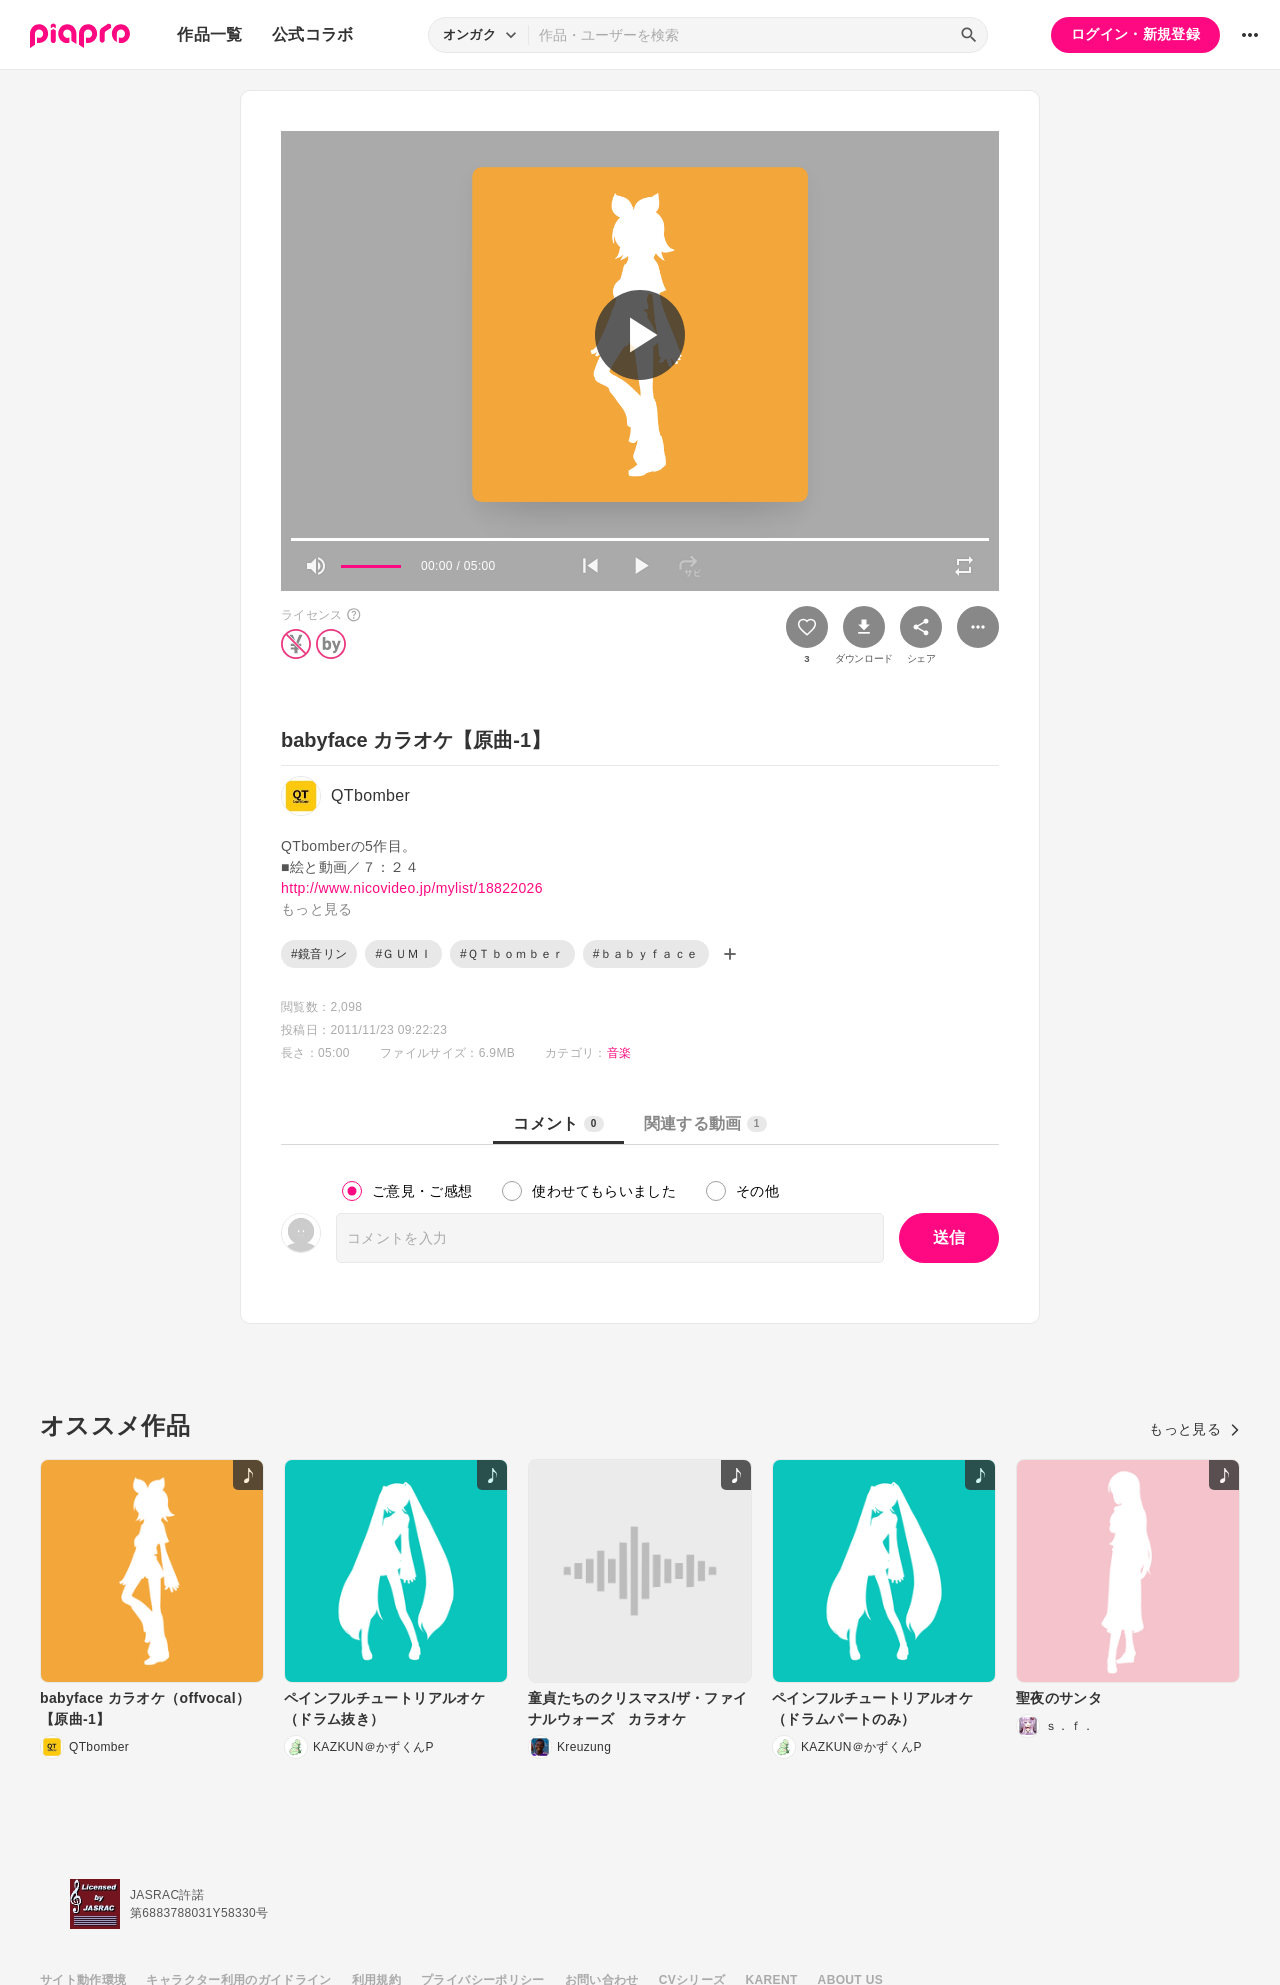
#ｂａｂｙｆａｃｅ (646, 954)
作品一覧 (209, 34)
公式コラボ (313, 34)
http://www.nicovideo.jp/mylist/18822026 (412, 888)
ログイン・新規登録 (1135, 34)
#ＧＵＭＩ (403, 954)
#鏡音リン (319, 954)
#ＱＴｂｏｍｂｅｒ (512, 954)
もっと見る (1194, 1429)
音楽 (619, 1053)
